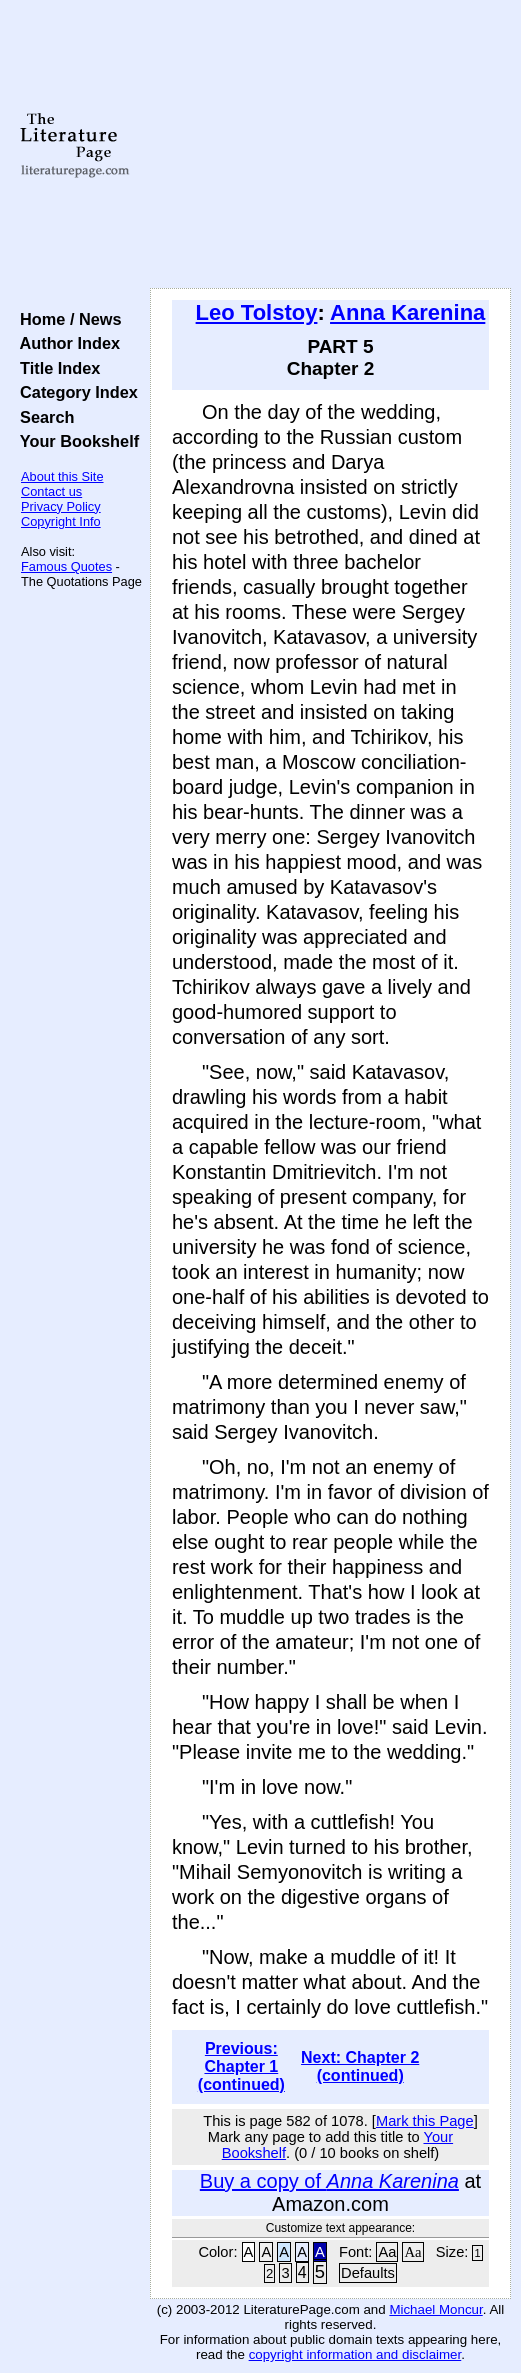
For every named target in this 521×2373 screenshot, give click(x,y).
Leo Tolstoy (257, 312)
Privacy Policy (61, 506)
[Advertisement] (330, 145)
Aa (387, 2252)
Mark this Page (425, 2121)
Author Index (65, 343)
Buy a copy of (329, 2181)
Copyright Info (61, 521)
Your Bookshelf (75, 441)
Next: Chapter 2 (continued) (360, 2066)
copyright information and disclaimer (355, 2354)
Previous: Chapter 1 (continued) (241, 2066)
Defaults (368, 2273)
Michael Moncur (435, 2309)
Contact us (51, 491)
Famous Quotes (66, 566)
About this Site (62, 476)
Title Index (55, 368)
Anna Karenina (407, 312)
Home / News (66, 319)
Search (42, 417)
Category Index (74, 392)
